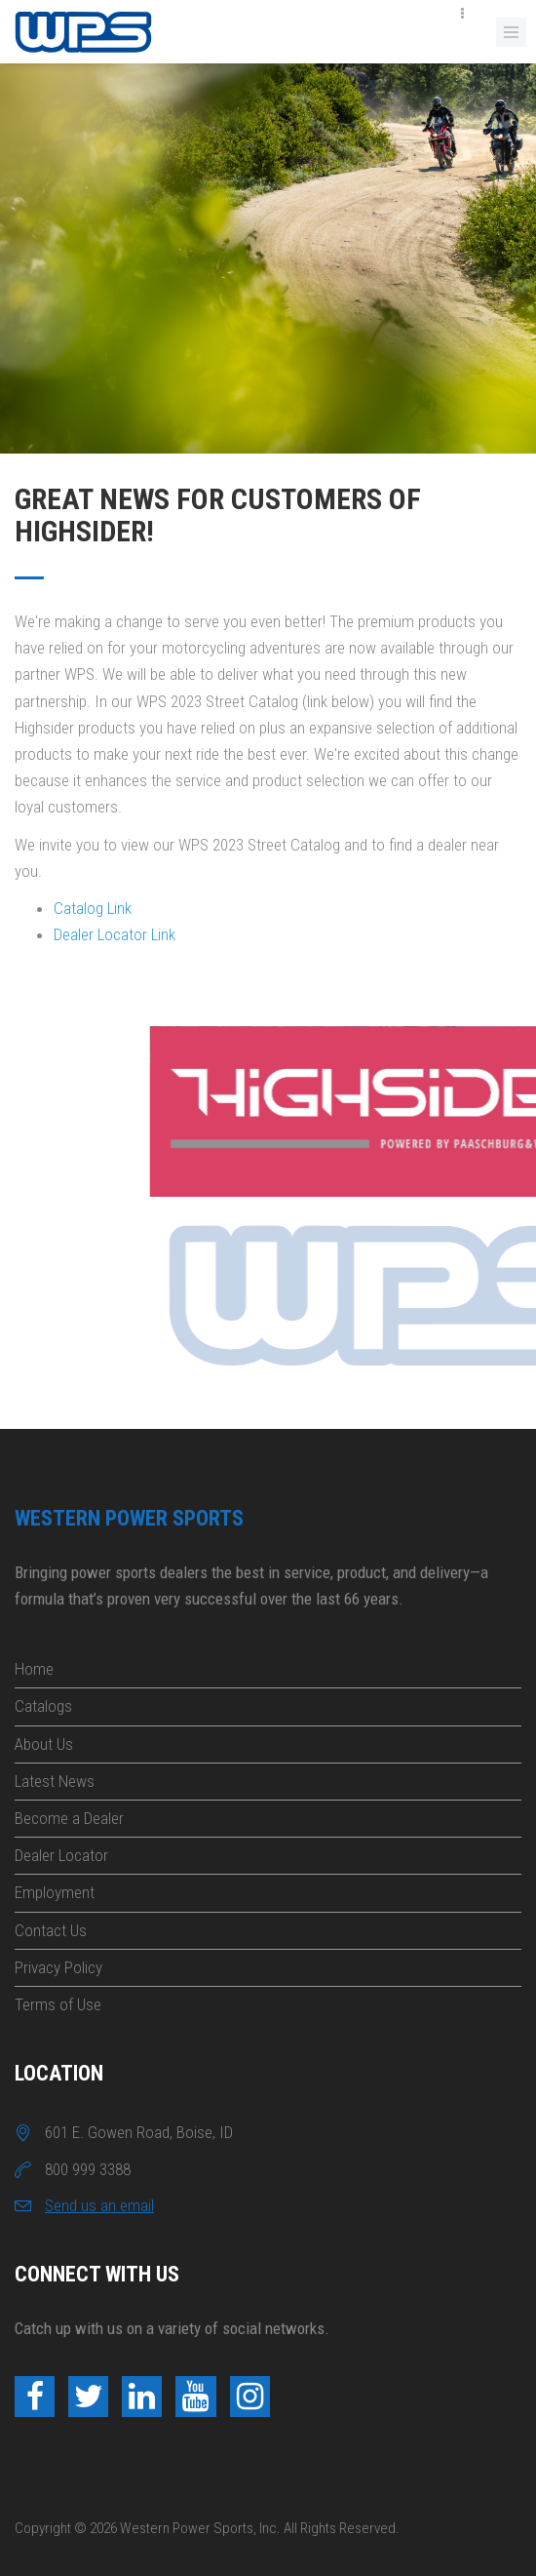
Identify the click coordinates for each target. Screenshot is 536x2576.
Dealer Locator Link (114, 934)
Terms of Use (58, 2004)
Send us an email (99, 2205)
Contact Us (51, 1930)
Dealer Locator (61, 1855)
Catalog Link (93, 908)
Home (34, 1669)
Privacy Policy (58, 1967)
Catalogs (43, 1706)
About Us (44, 1744)
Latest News (55, 1781)
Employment (55, 1892)
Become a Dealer (69, 1818)
